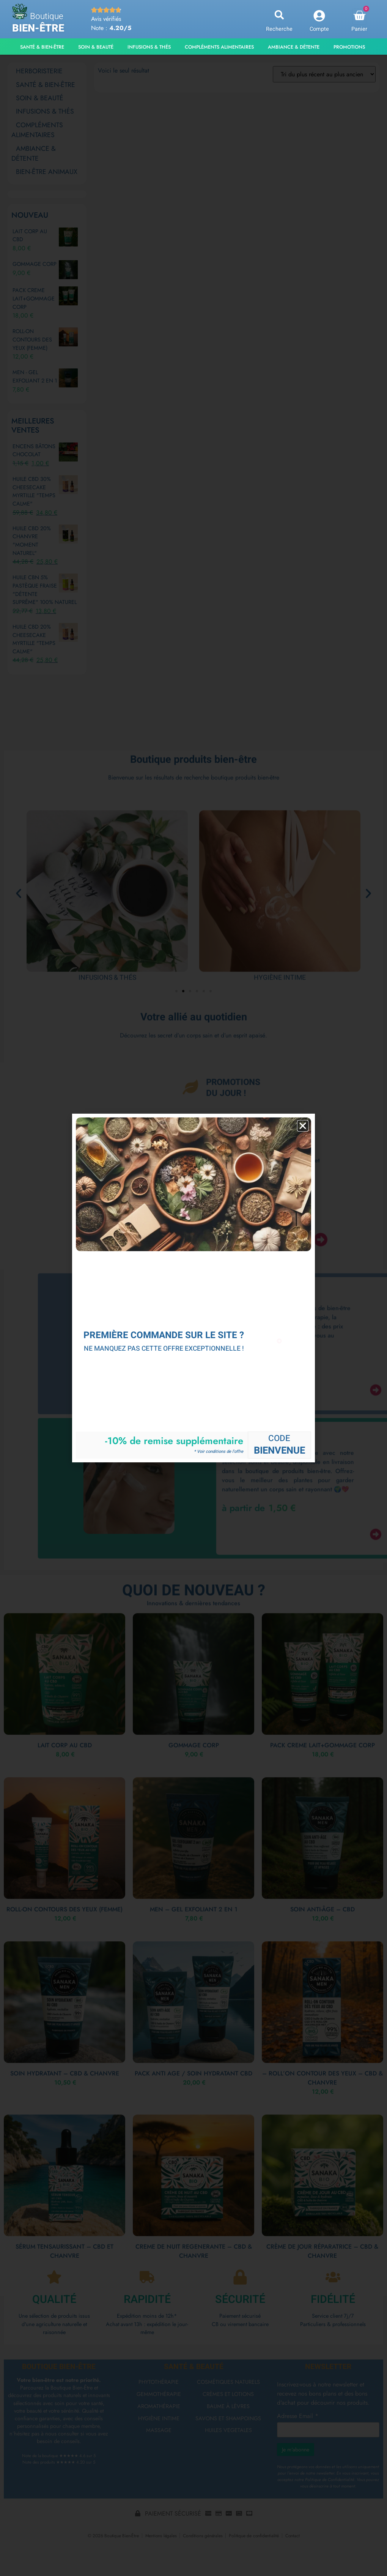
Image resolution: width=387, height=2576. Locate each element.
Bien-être (38, 28)
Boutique (46, 16)
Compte (319, 29)
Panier (359, 29)
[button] (279, 15)
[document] (193, 1288)
